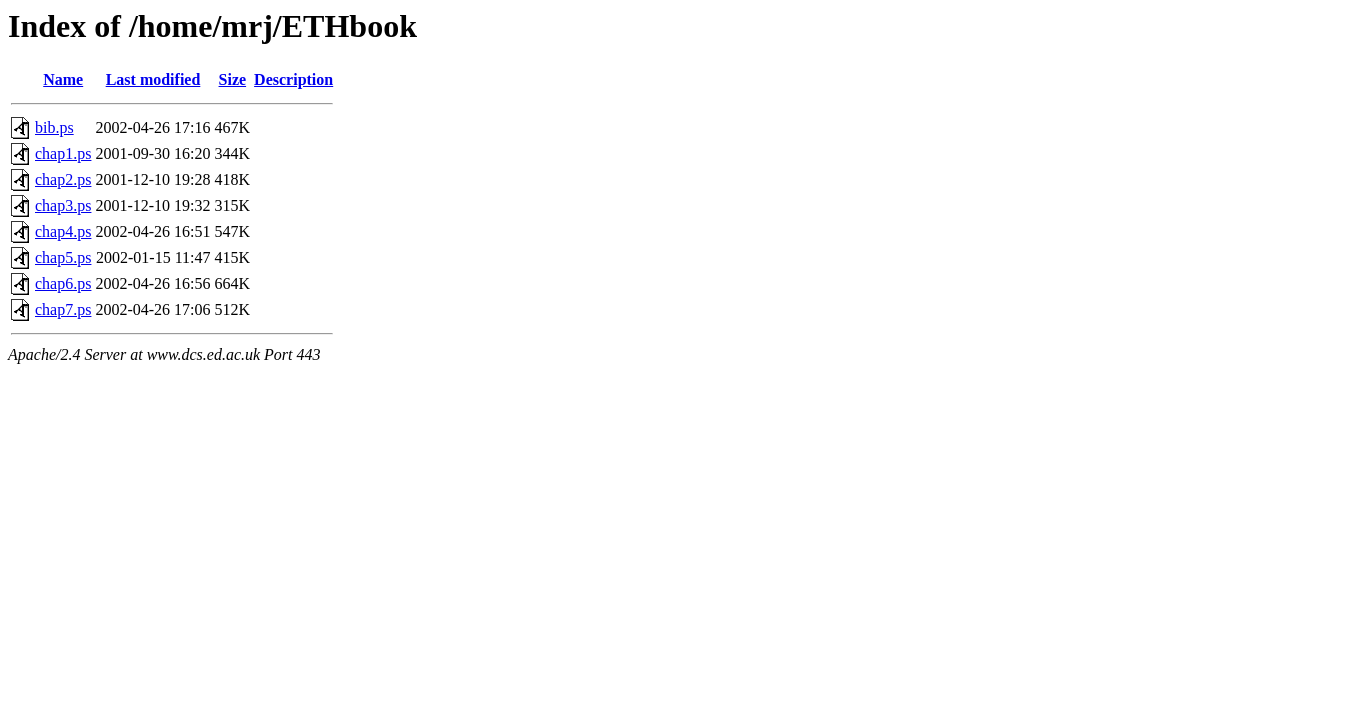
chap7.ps (63, 309)
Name (63, 79)
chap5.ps (63, 257)
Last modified (153, 79)
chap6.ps (63, 283)
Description (293, 79)
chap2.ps (63, 179)
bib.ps (54, 127)
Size (233, 79)
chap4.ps (63, 231)
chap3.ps (63, 205)
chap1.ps (63, 153)
